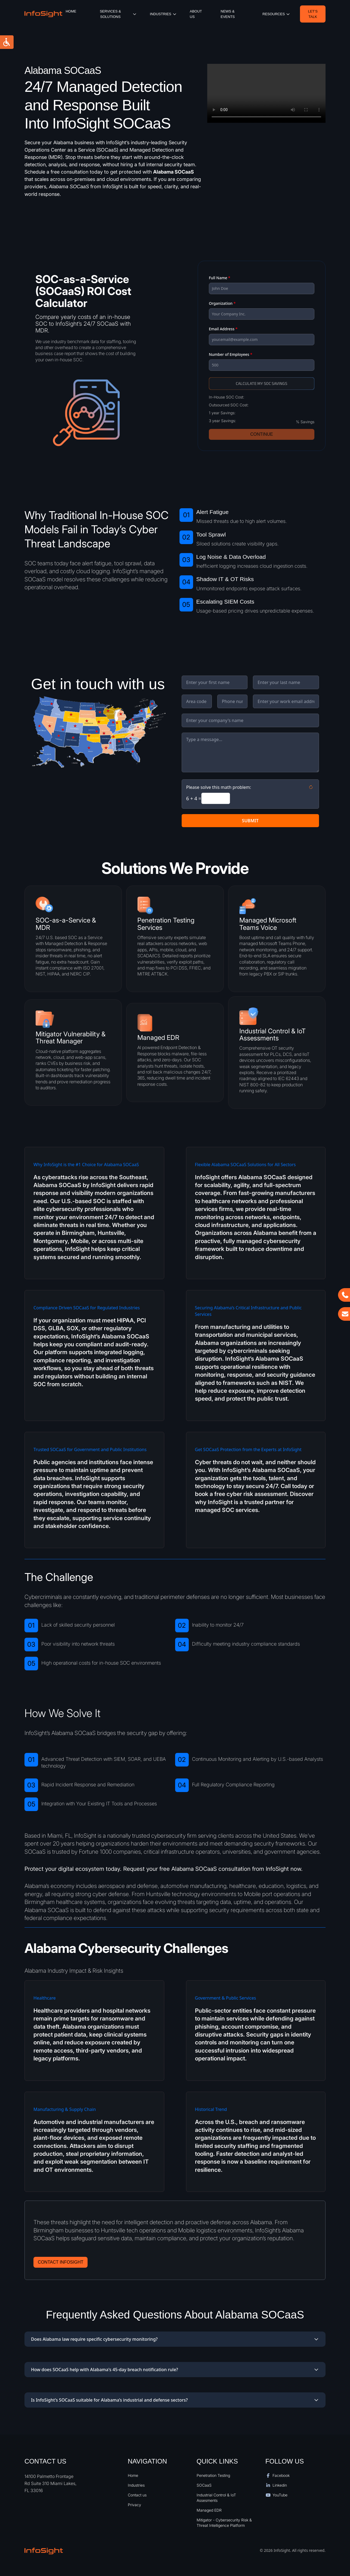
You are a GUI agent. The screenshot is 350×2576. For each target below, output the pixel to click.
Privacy (134, 2504)
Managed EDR (209, 2510)
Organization (222, 303)
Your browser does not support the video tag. (266, 93)
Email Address (223, 328)
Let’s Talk (312, 14)
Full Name (219, 277)
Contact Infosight (60, 2262)
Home (71, 11)
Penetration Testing (213, 2475)
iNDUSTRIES (163, 14)
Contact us (137, 2495)
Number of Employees (230, 354)
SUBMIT (250, 821)
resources (276, 14)
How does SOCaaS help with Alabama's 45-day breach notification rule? (175, 2370)
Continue (261, 434)
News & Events (228, 14)
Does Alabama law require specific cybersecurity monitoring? (175, 2339)
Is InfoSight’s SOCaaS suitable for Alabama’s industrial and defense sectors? (175, 2400)
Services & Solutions (118, 14)
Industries (136, 2485)
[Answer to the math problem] (215, 798)
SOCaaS (204, 2485)
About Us (196, 14)
